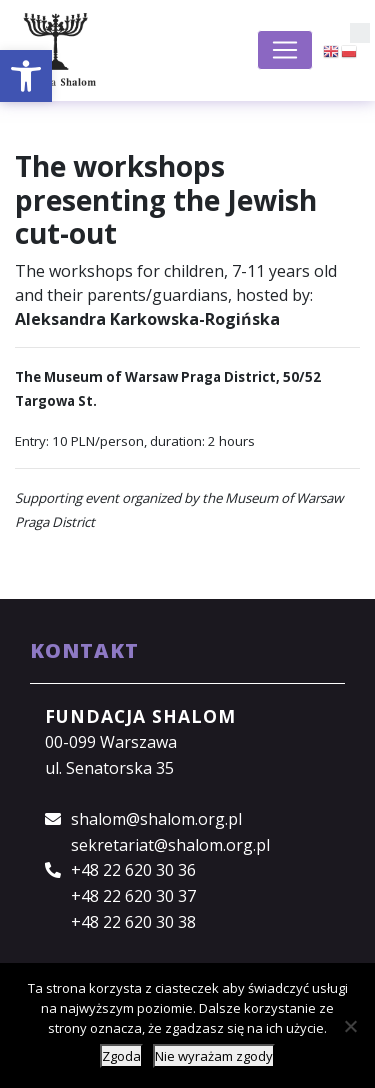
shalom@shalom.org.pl (156, 819)
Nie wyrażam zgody (214, 1056)
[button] (26, 76)
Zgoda (121, 1056)
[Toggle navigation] (285, 50)
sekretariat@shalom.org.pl (170, 845)
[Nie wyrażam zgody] (350, 1026)
